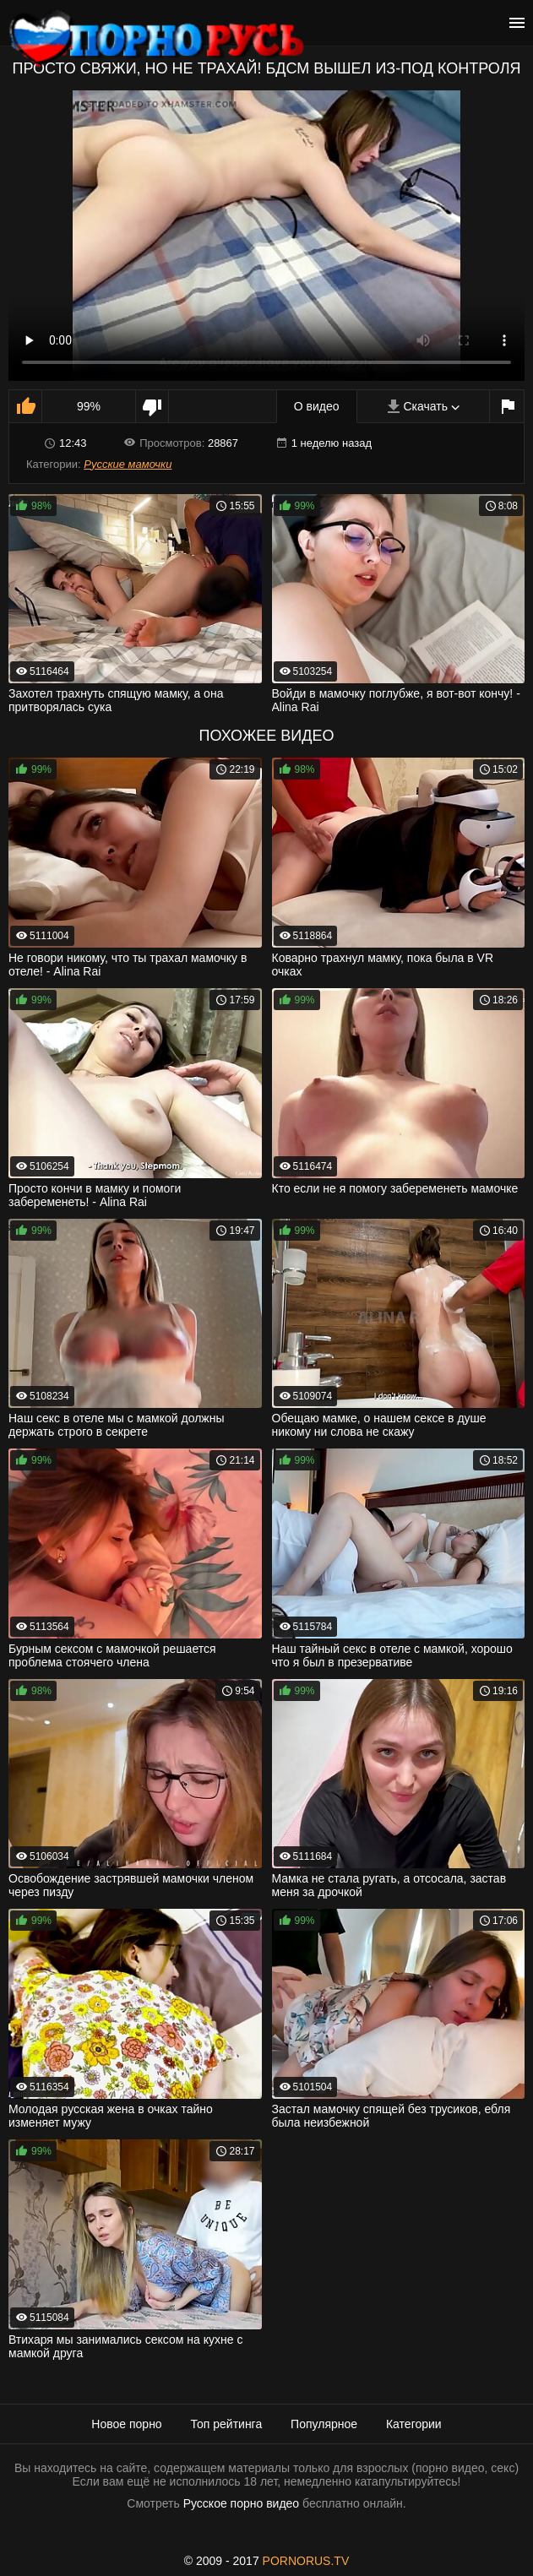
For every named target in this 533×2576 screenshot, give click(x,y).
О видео (317, 406)
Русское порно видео (241, 2503)
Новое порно (126, 2424)
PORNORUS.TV (306, 2561)
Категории (414, 2424)
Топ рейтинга (227, 2424)
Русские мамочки (127, 464)
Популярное (324, 2424)
